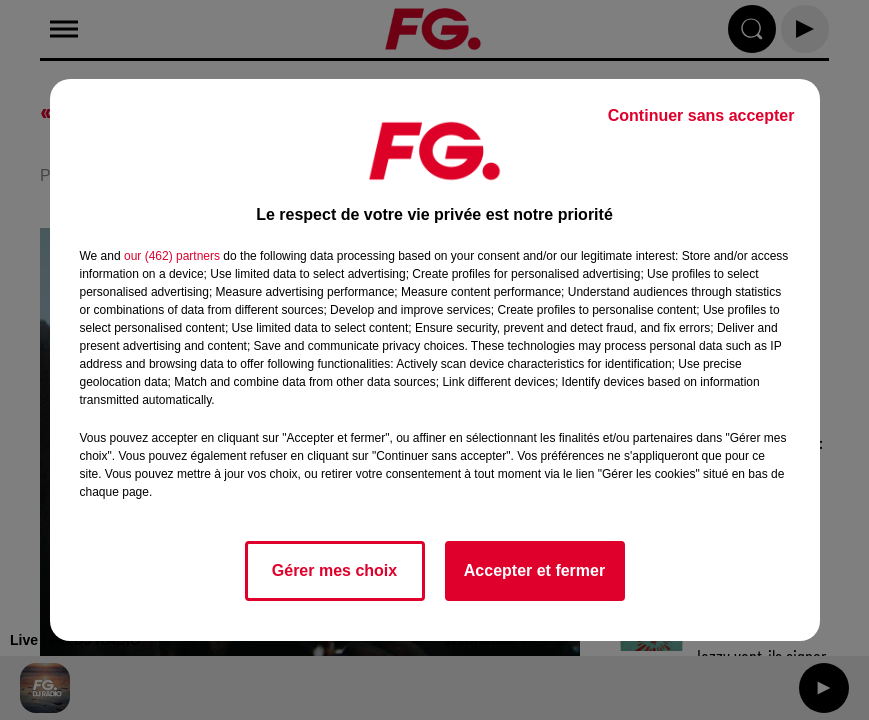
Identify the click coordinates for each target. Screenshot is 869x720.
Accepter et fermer (534, 570)
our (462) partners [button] (172, 256)
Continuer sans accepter (701, 115)
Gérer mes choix (334, 570)
